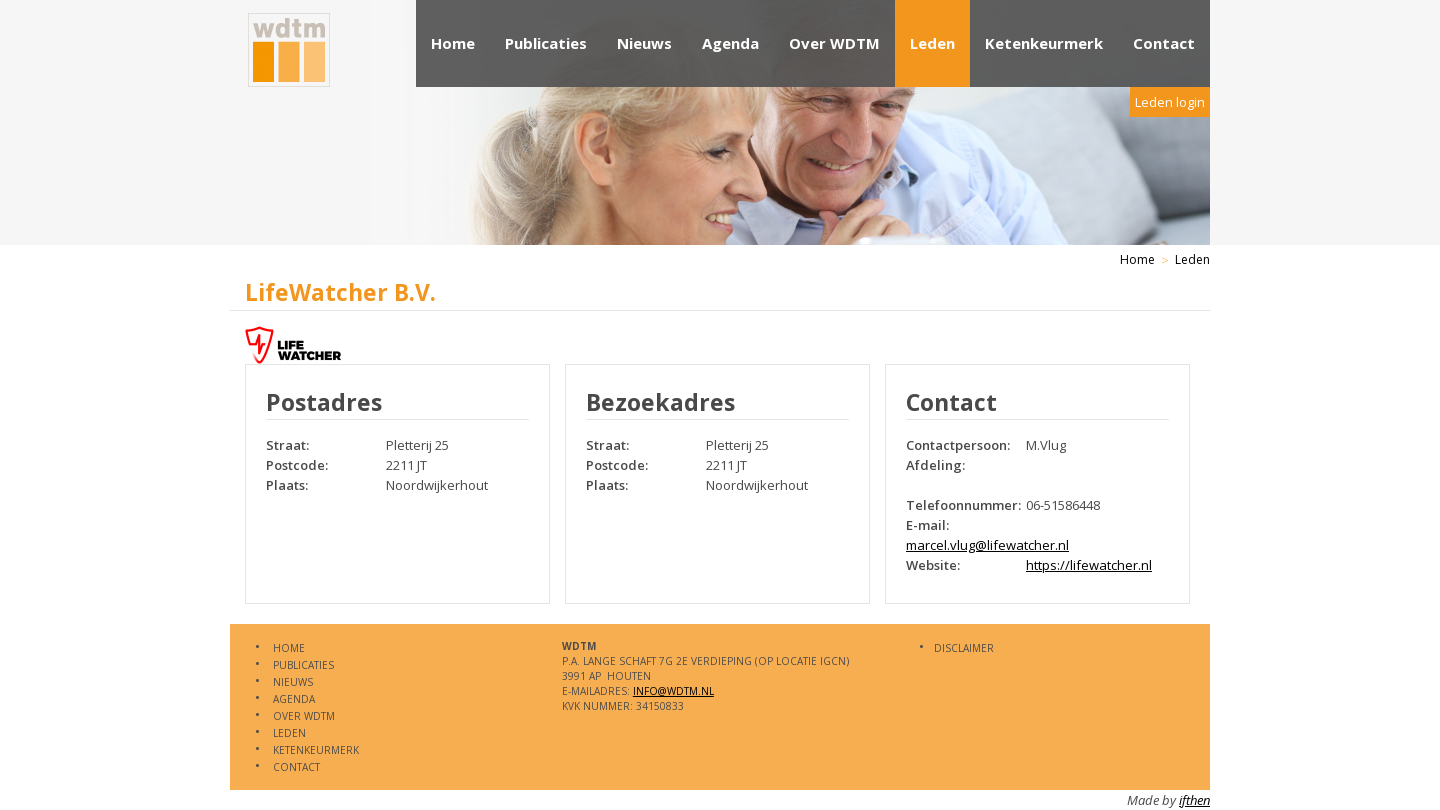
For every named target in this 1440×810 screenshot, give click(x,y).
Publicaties (546, 43)
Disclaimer (964, 648)
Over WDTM (834, 43)
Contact (1164, 43)
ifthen (1194, 800)
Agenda (730, 43)
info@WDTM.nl (673, 691)
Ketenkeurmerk (1044, 43)
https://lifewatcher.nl (1089, 565)
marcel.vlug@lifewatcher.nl (987, 545)
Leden (932, 43)
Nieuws (644, 43)
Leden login (1170, 102)
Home (453, 43)
